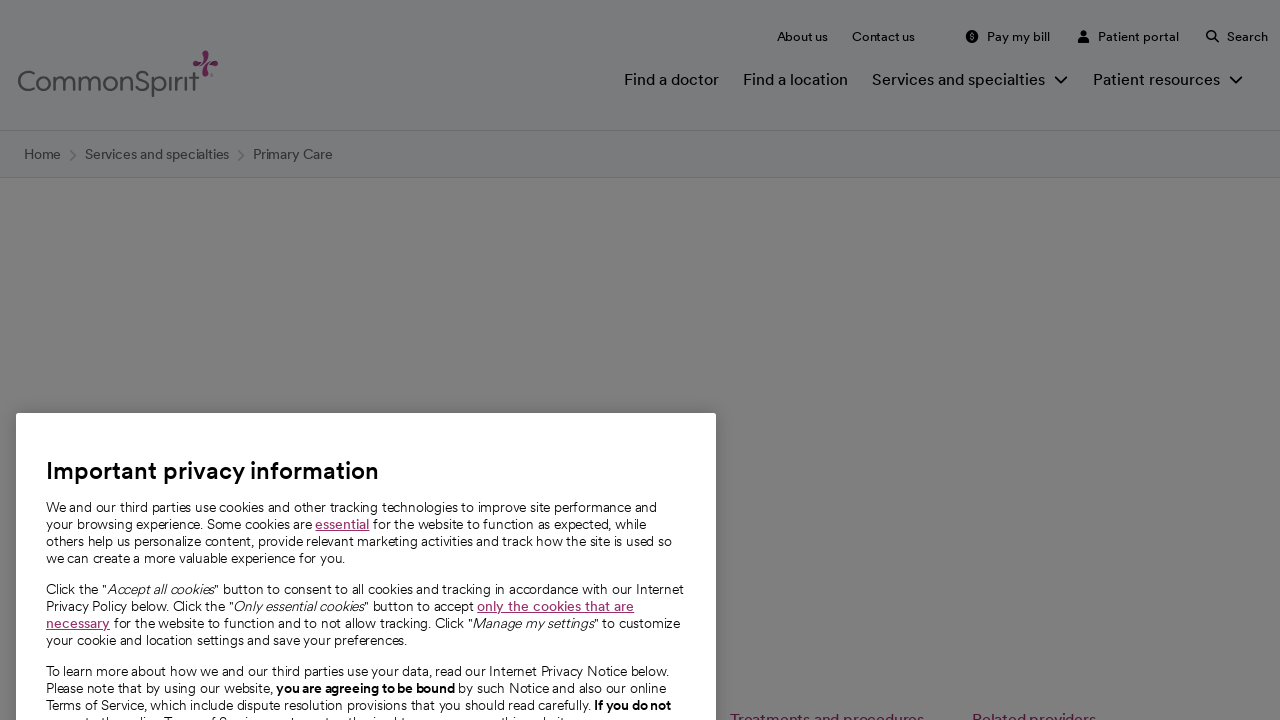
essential (342, 554)
